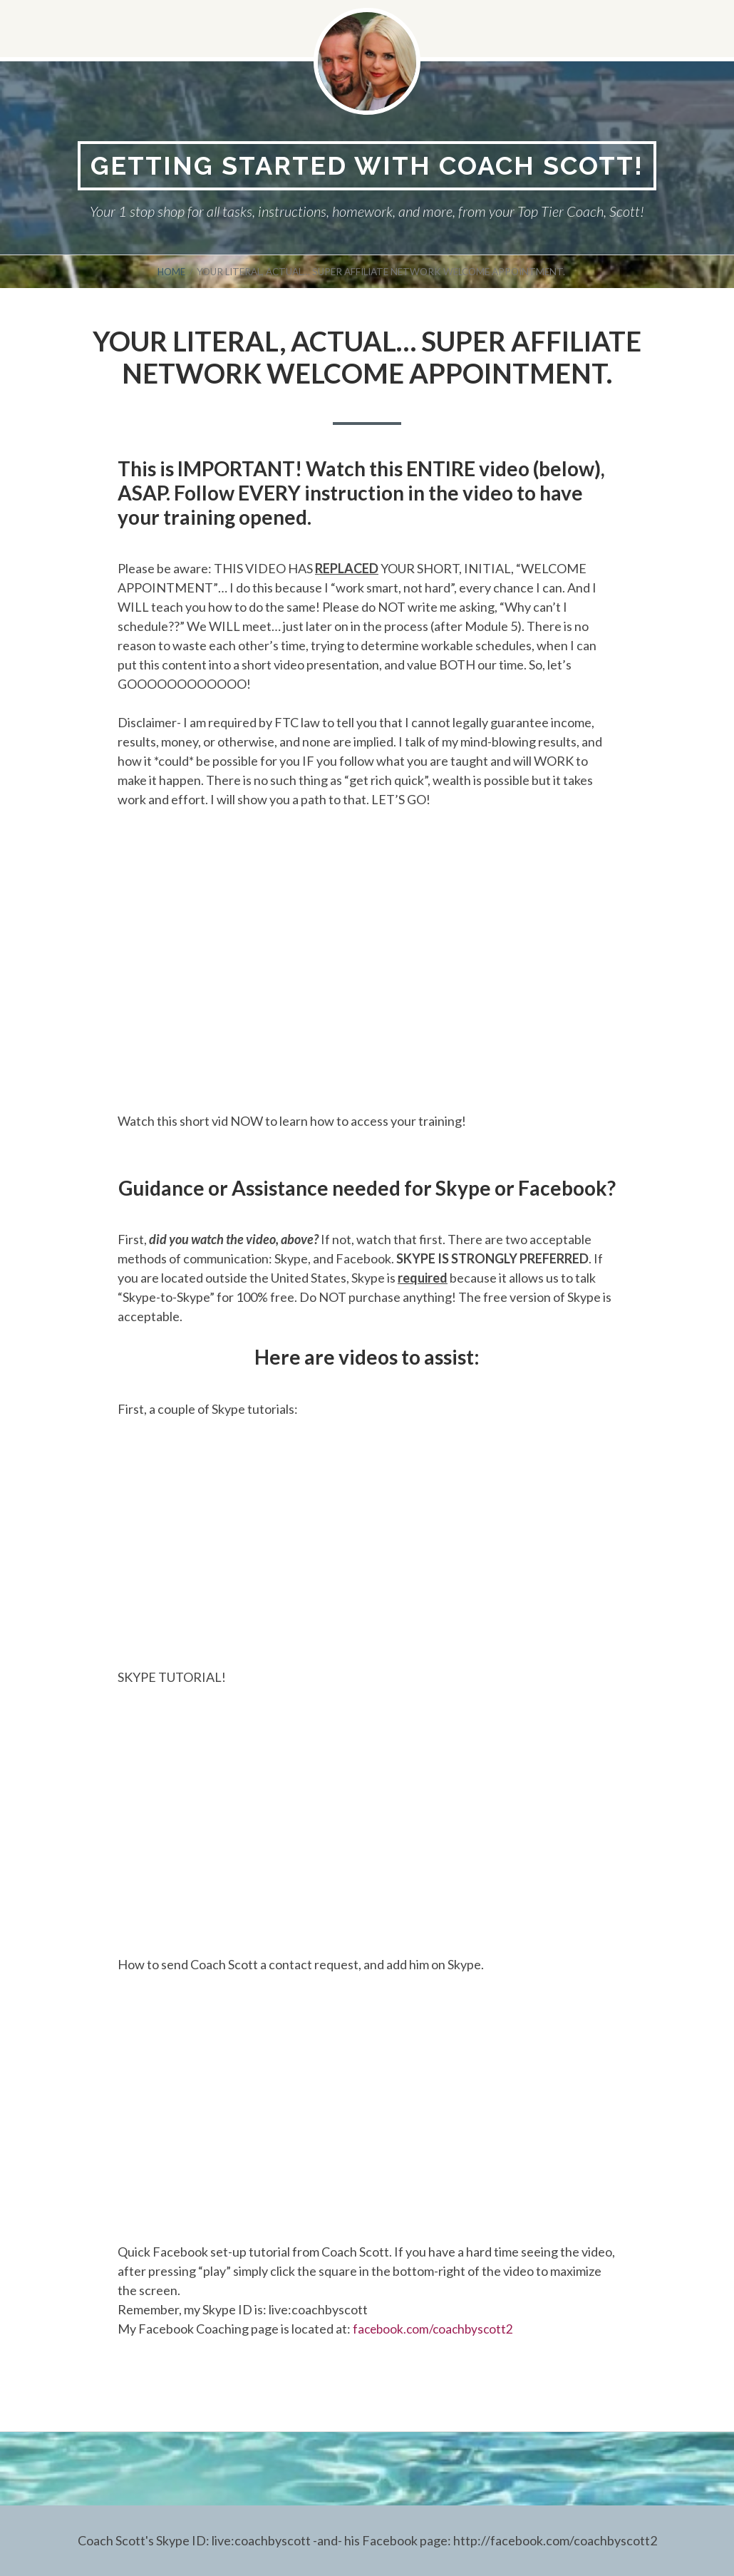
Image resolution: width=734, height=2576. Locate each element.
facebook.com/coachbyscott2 (435, 2328)
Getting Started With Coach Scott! (367, 166)
